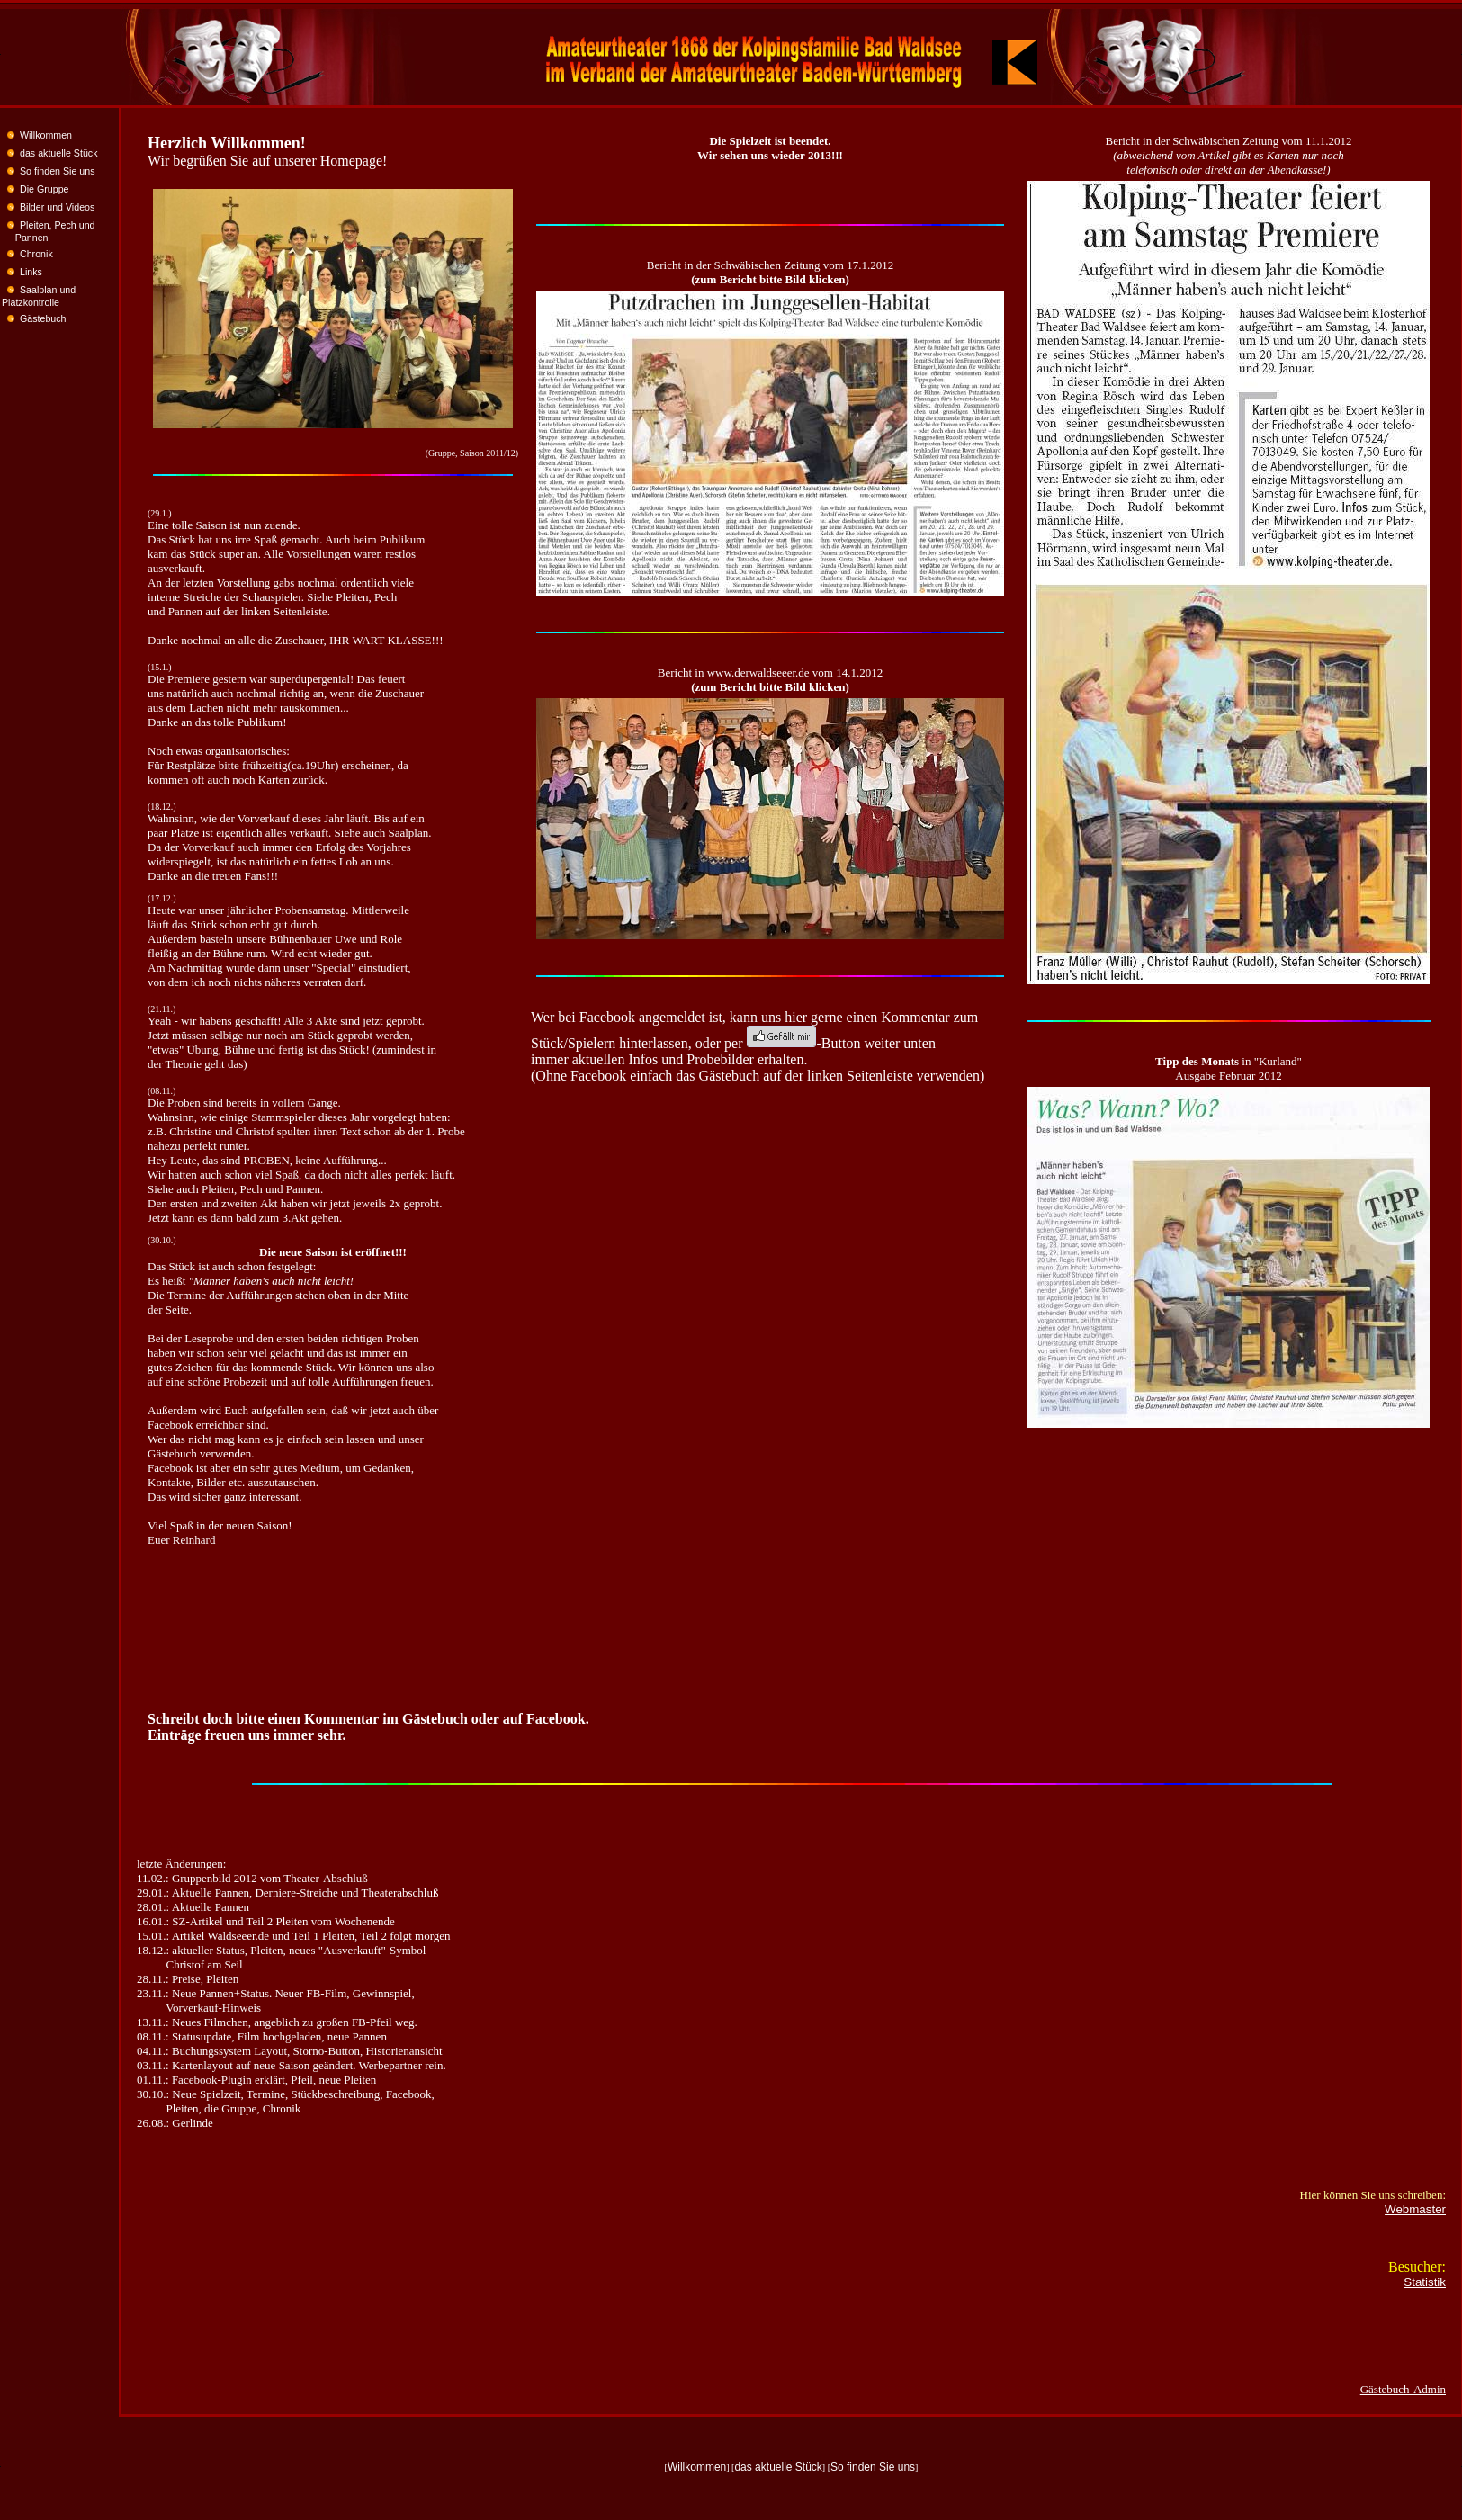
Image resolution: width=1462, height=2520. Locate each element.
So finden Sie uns (57, 171)
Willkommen (46, 135)
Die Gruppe (44, 189)
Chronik (36, 253)
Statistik (1425, 2282)
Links (31, 271)
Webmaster (1415, 2209)
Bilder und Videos (57, 207)
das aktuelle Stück (58, 153)
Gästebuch (43, 318)
